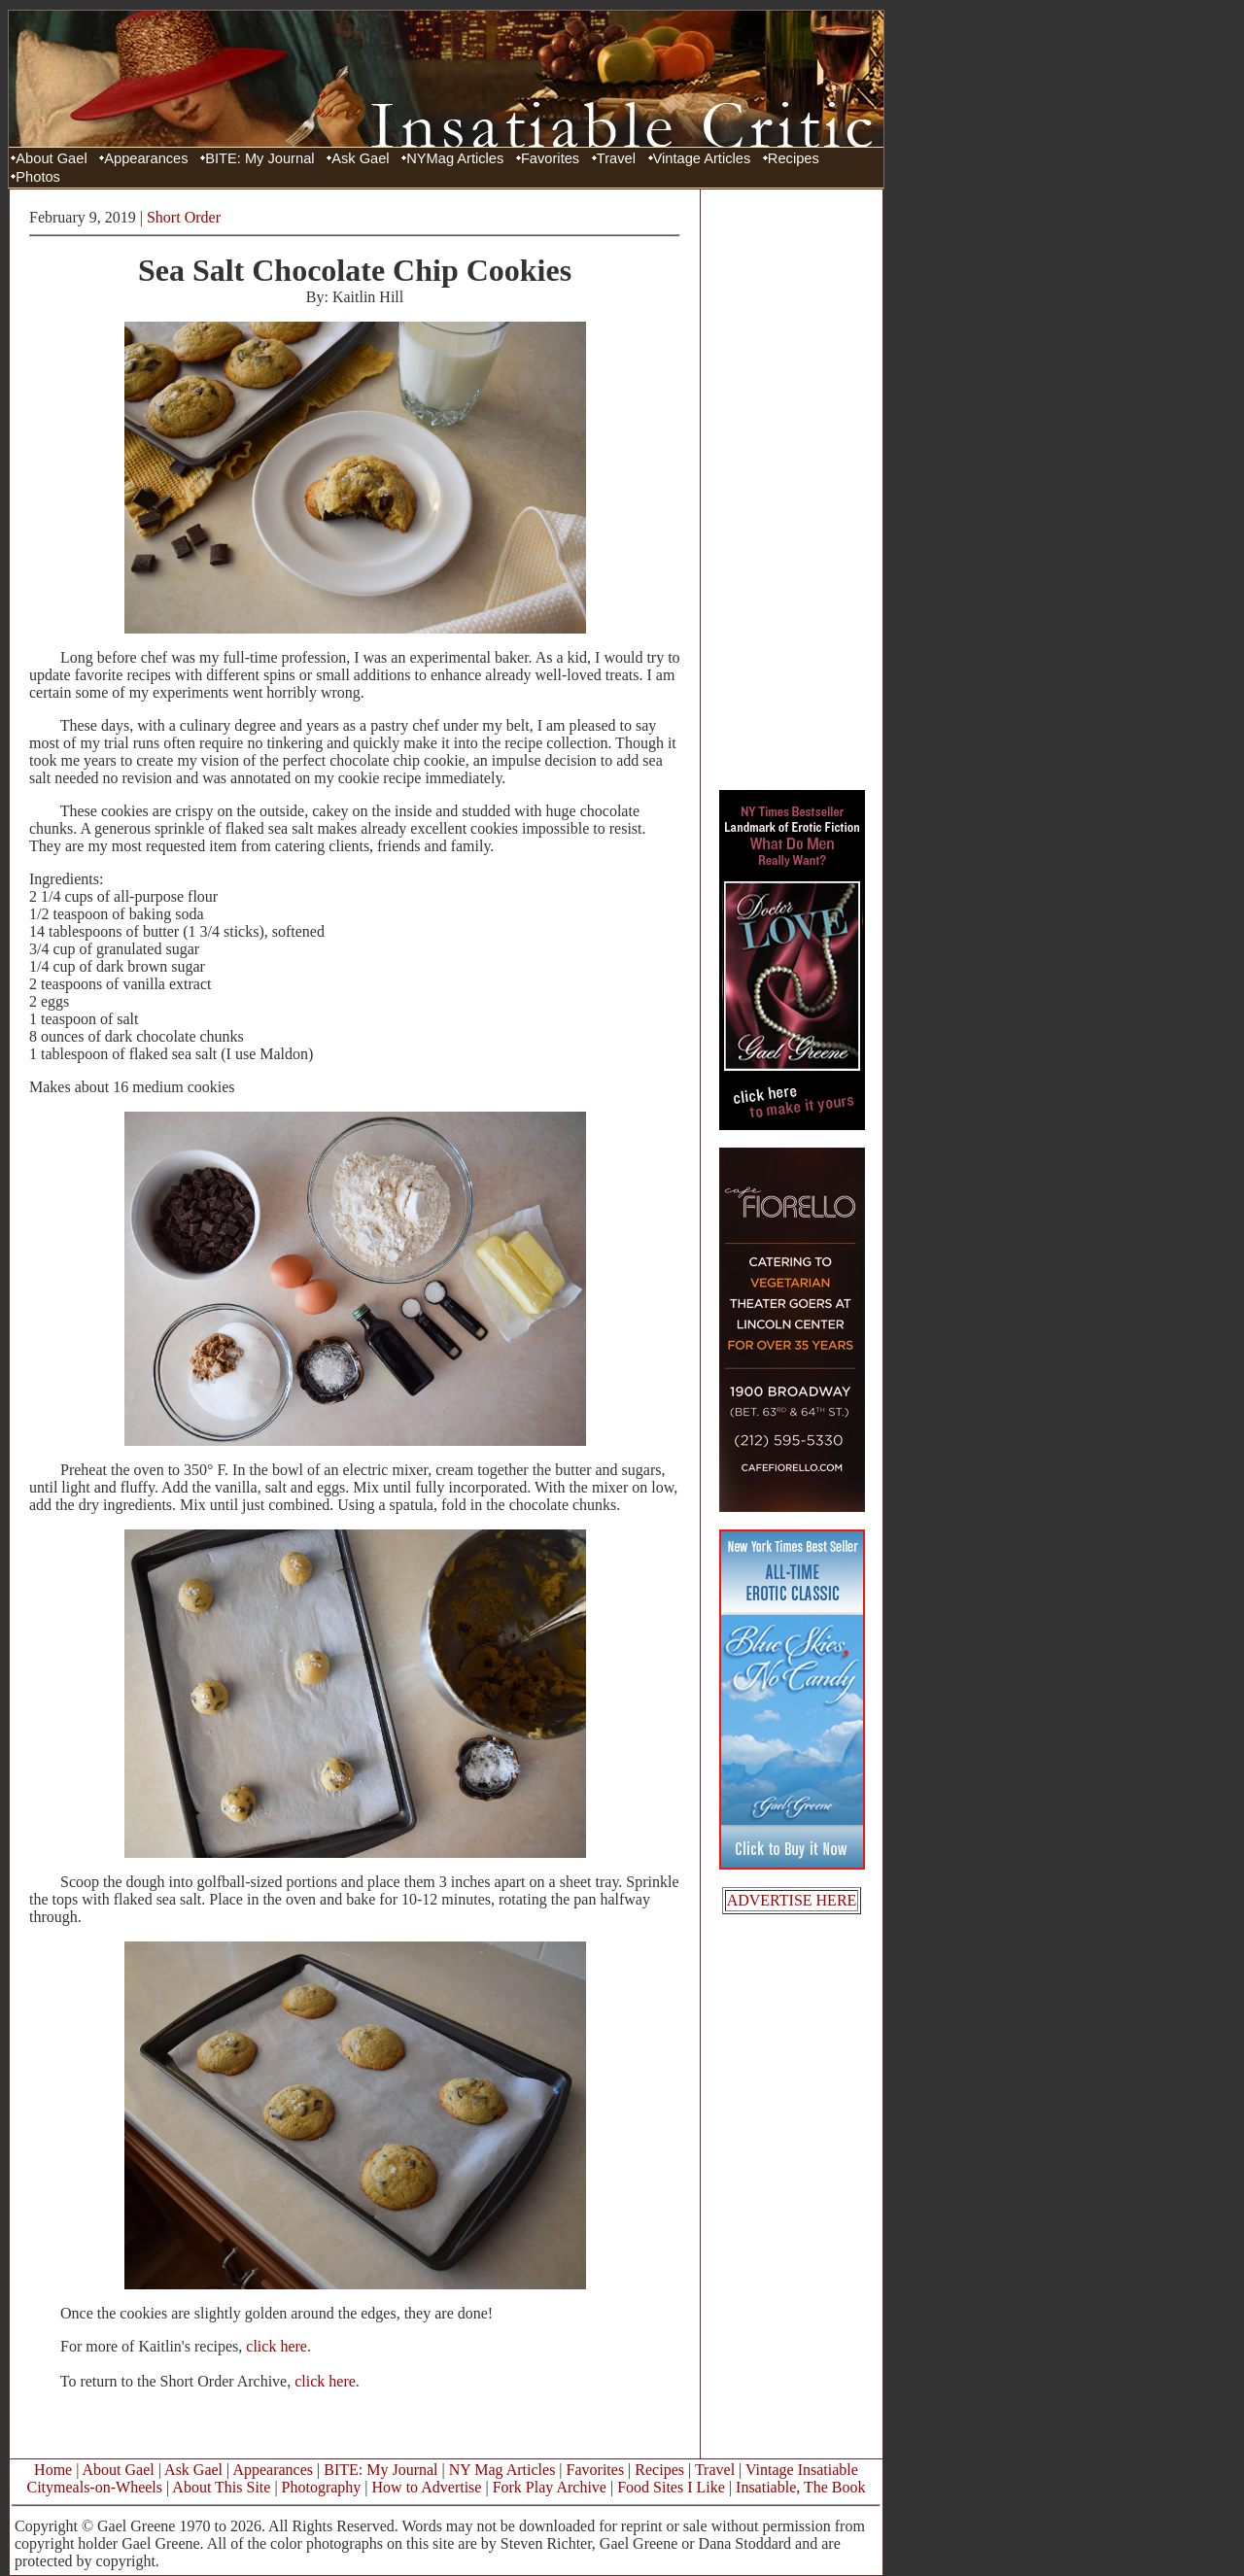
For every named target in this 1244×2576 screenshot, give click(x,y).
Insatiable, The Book (800, 2487)
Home (53, 2469)
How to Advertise (427, 2487)
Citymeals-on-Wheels (94, 2487)
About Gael (51, 158)
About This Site (221, 2487)
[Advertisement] (792, 488)
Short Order (184, 217)
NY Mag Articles (502, 2469)
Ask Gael (360, 158)
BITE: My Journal (259, 158)
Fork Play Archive (549, 2487)
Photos (38, 177)
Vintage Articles (702, 158)
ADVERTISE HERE (792, 1900)
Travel (616, 158)
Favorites (550, 158)
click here (276, 2346)
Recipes (793, 158)
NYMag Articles (454, 158)
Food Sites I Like (671, 2487)
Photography (322, 2487)
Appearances (146, 158)
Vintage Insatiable (801, 2469)
